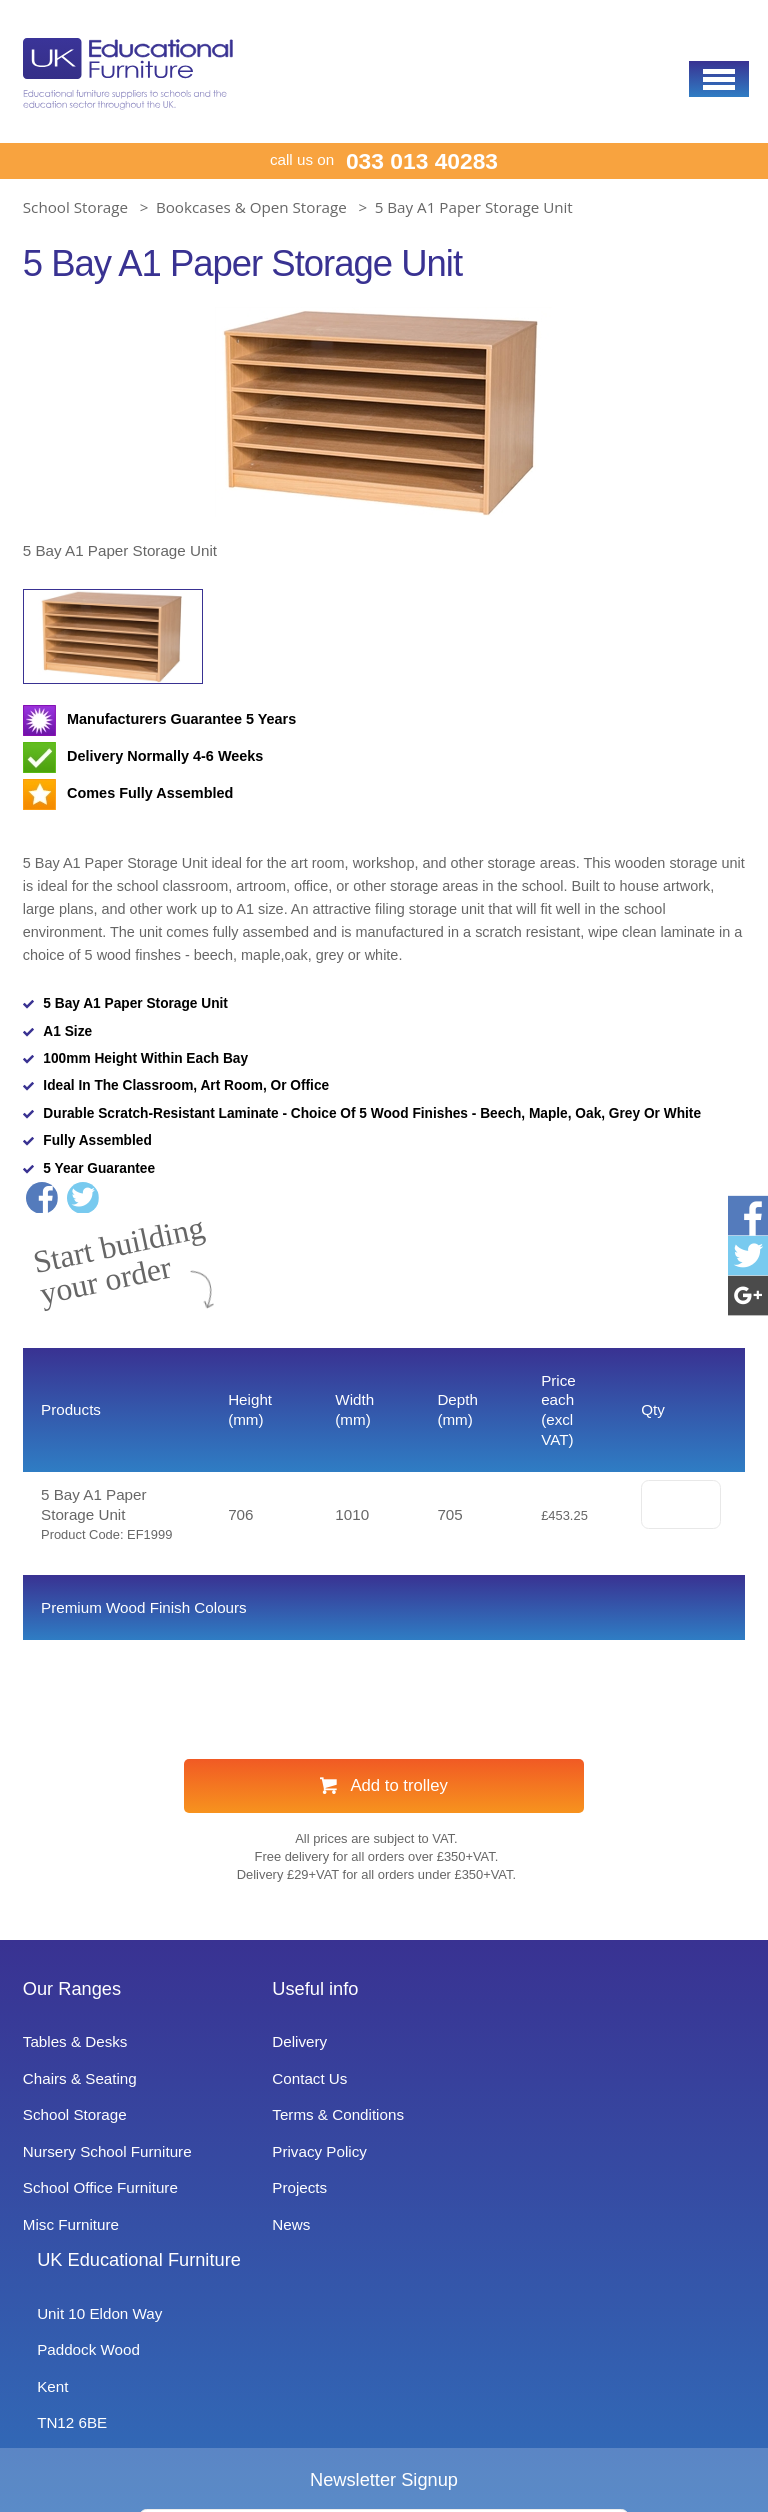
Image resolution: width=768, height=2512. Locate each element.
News (289, 2279)
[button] (719, 79)
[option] (384, 435)
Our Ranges (77, 2044)
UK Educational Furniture (629, 2044)
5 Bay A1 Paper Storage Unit (474, 207)
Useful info (316, 2044)
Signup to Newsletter (384, 2463)
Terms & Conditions (341, 2169)
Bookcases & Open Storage (251, 207)
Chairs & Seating (84, 2133)
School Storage (75, 207)
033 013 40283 (425, 161)
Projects (299, 2242)
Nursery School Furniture (121, 2206)
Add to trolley (399, 1841)
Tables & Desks (80, 2096)
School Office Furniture (113, 2242)
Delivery (299, 2096)
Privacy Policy (320, 2206)
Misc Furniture (78, 2279)
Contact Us (310, 2133)
